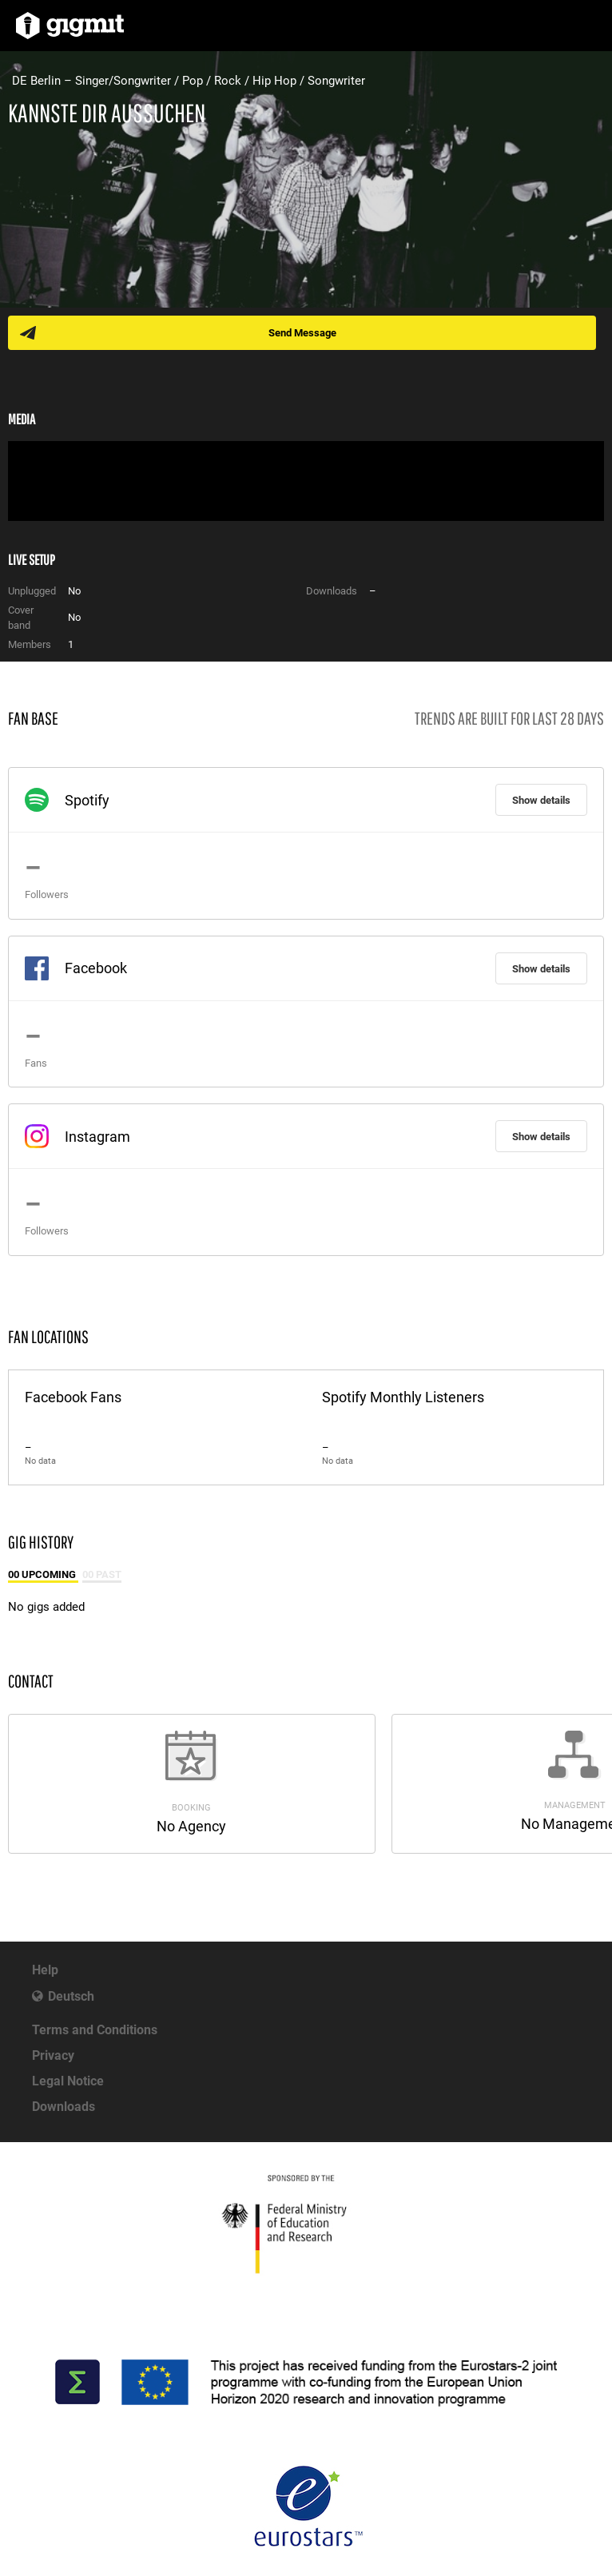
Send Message (302, 333)
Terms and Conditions (94, 2029)
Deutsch (71, 1996)
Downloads (63, 2106)
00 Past (101, 1574)
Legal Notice (68, 2081)
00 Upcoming (43, 1574)
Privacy (53, 2055)
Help (45, 1970)
